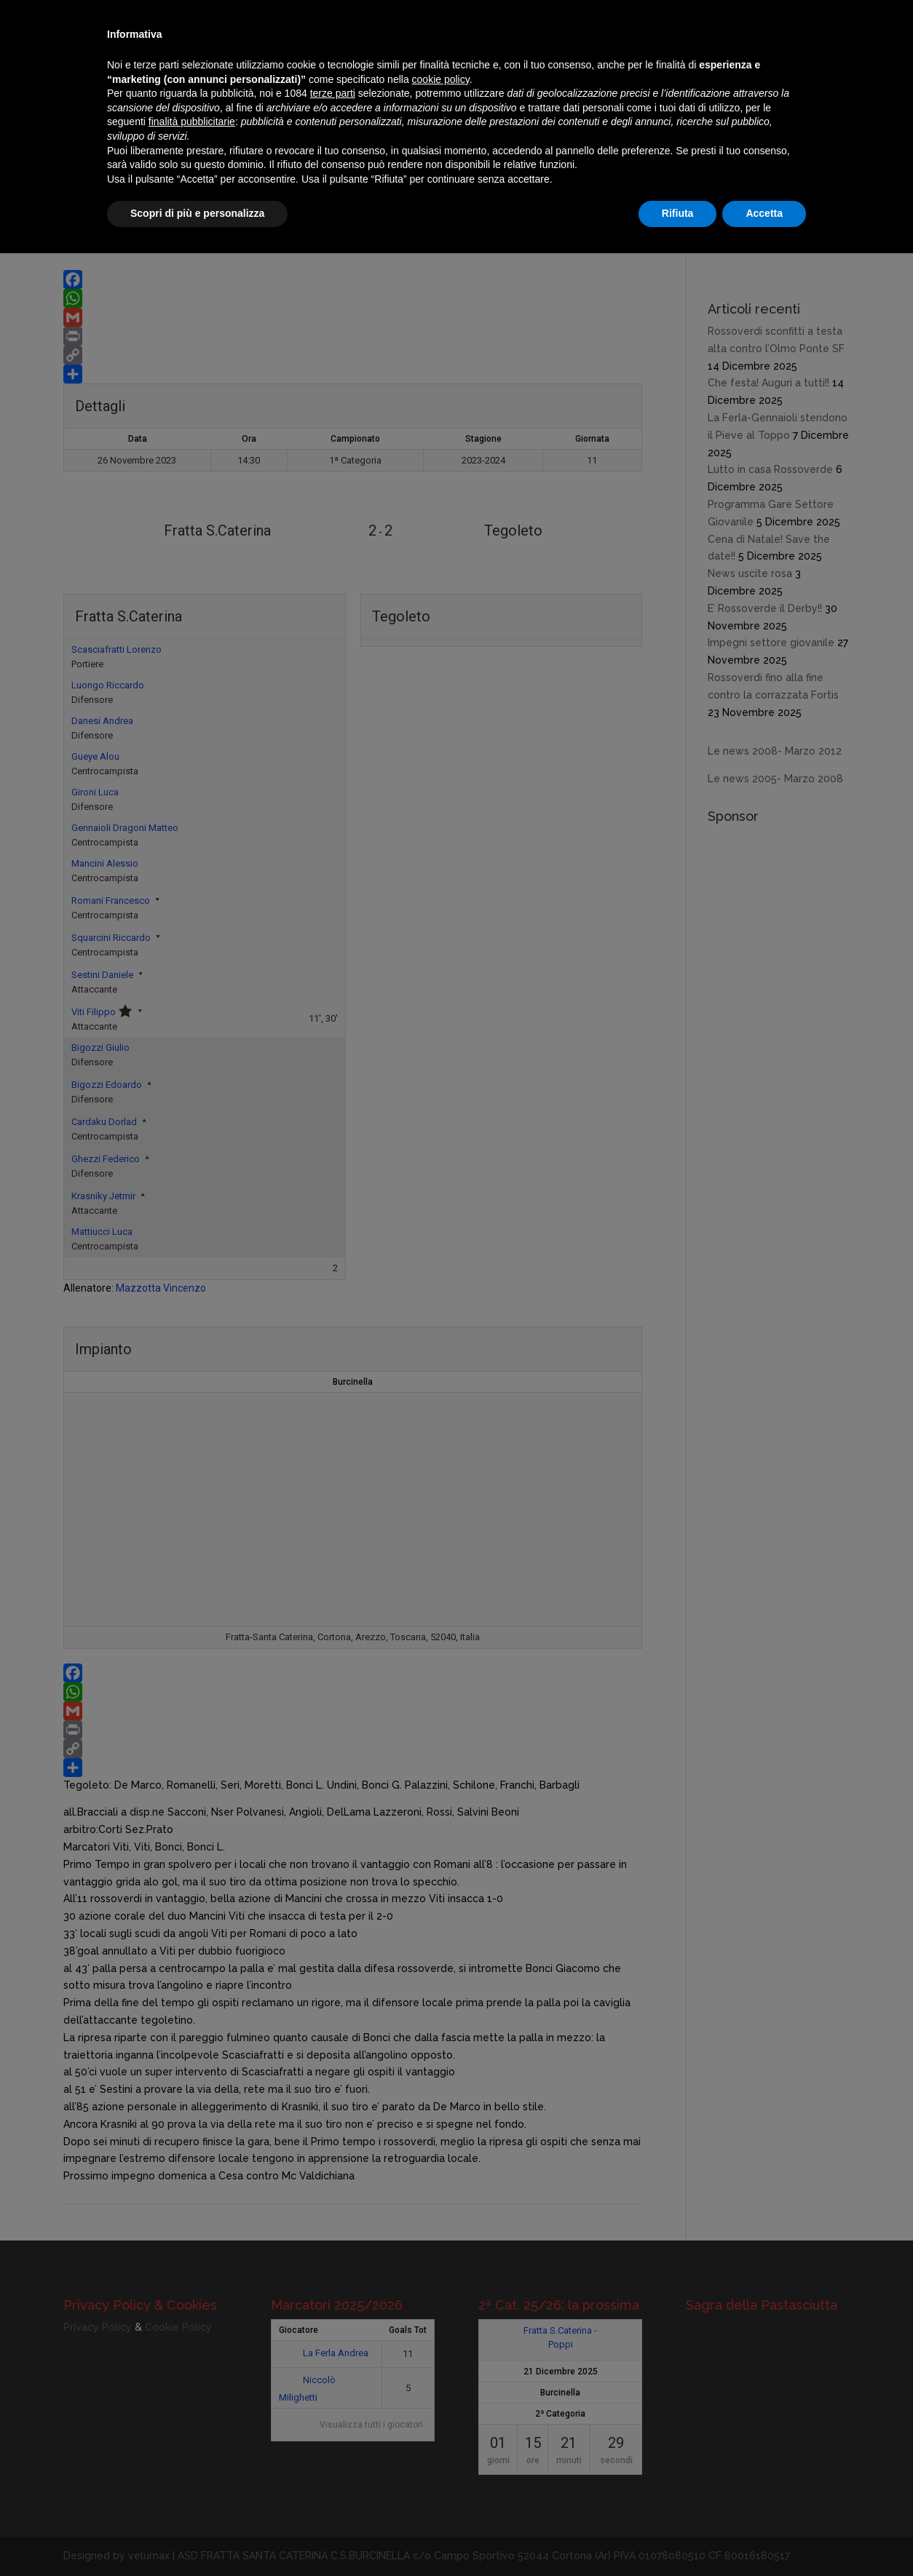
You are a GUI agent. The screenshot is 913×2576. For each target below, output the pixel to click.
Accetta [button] (764, 213)
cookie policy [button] (441, 79)
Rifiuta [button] (678, 213)
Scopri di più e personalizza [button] (197, 213)
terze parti (332, 93)
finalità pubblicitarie (192, 121)
